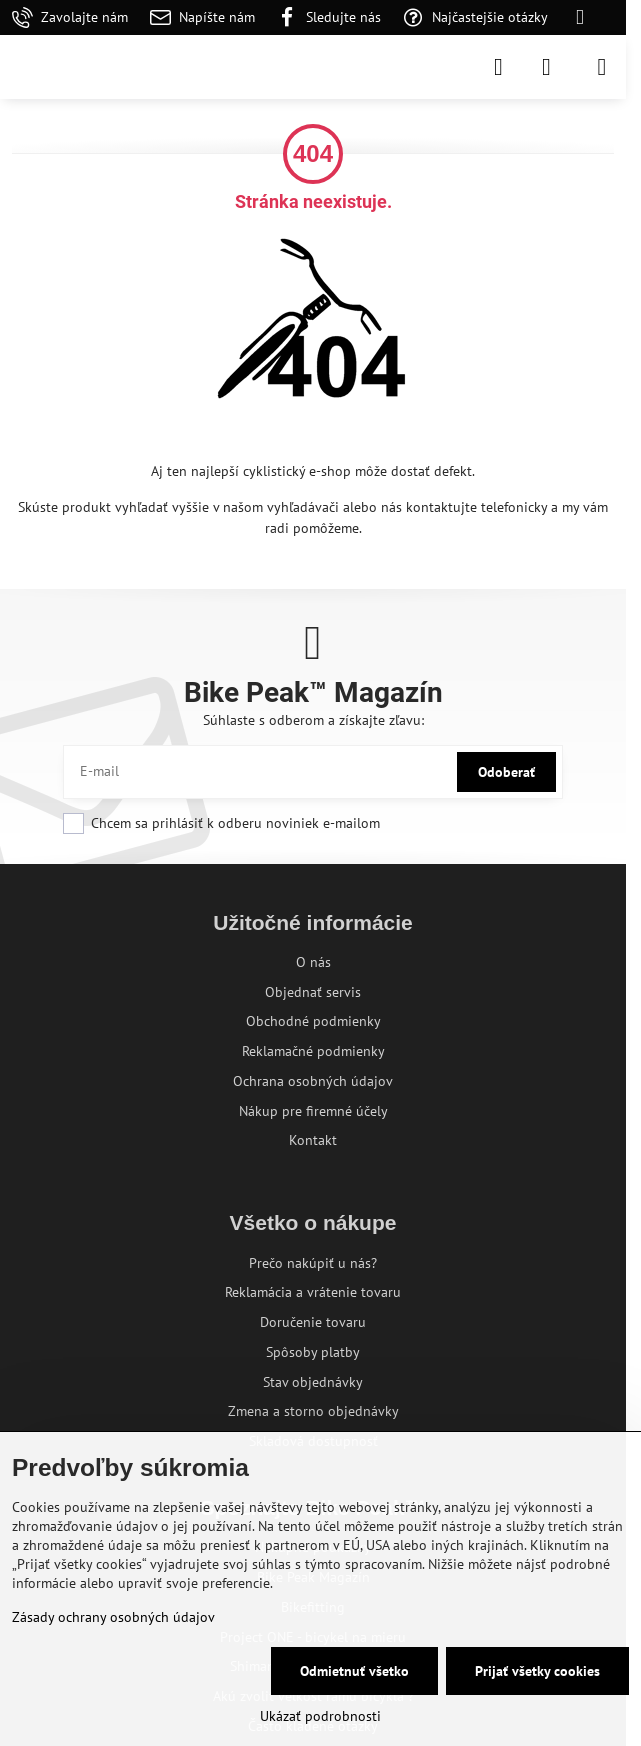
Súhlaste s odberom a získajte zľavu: (313, 720)
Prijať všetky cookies (537, 1671)
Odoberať (506, 772)
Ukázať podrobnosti (320, 1716)
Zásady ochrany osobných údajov (113, 1617)
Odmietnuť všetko (354, 1671)
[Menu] (602, 67)
